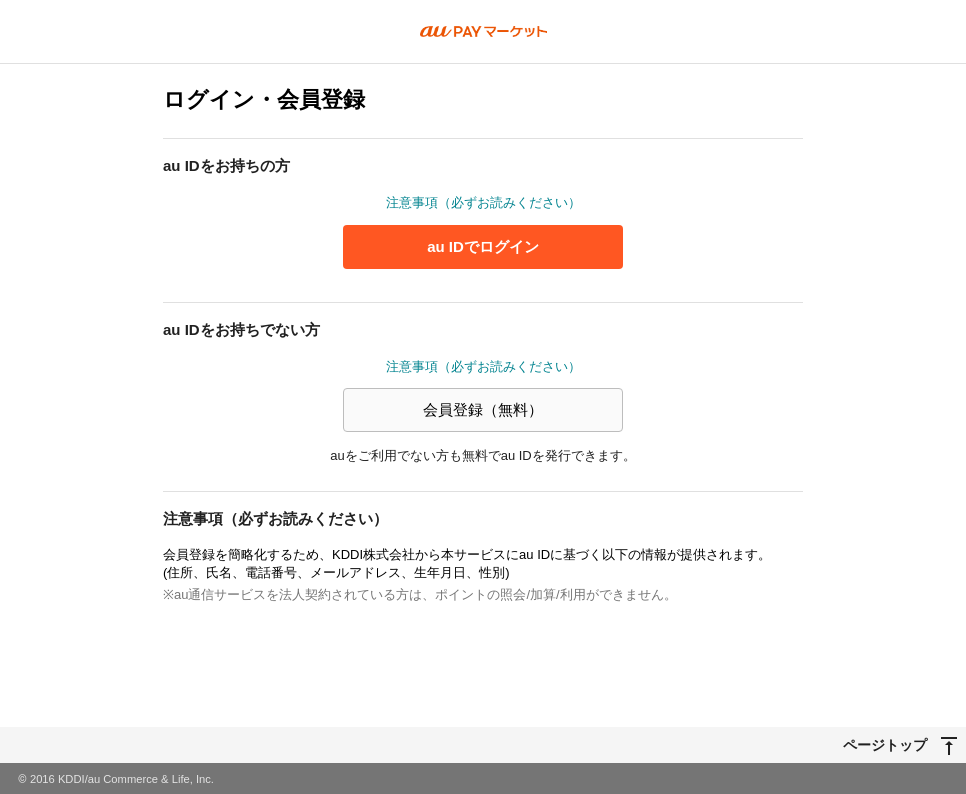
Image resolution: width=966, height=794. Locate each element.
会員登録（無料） (483, 409)
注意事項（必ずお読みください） (483, 202)
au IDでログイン (483, 246)
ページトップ (885, 744)
